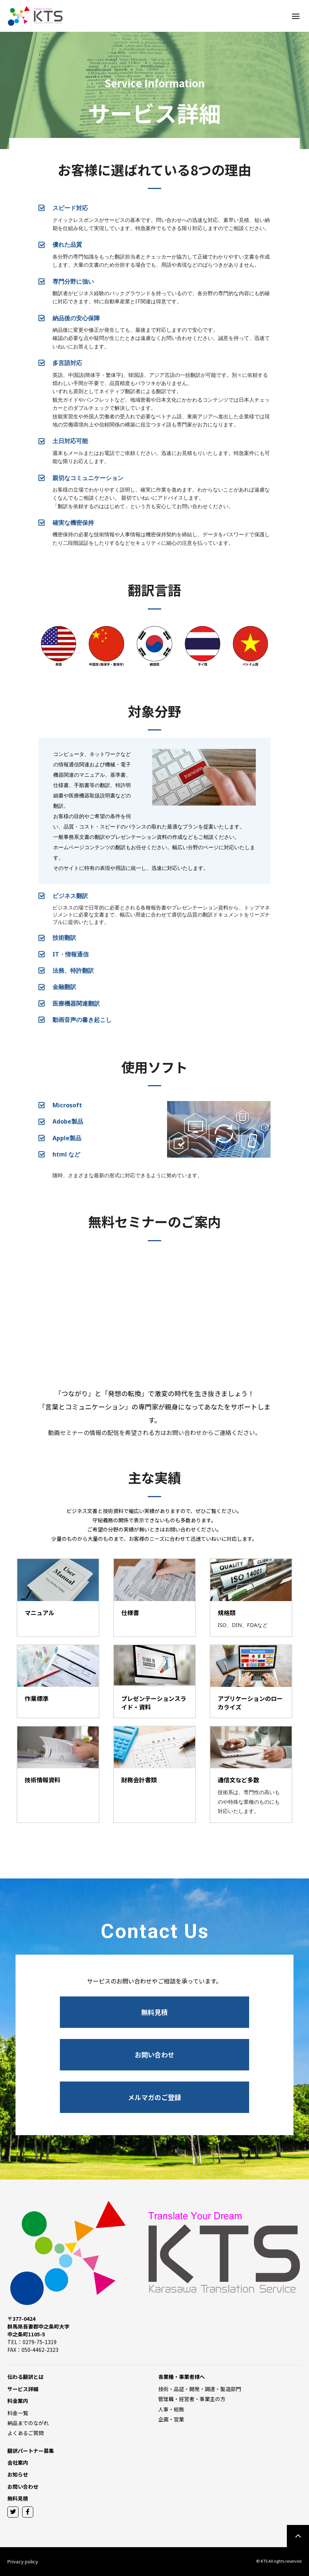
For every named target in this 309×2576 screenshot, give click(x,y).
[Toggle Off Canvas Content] (296, 16)
